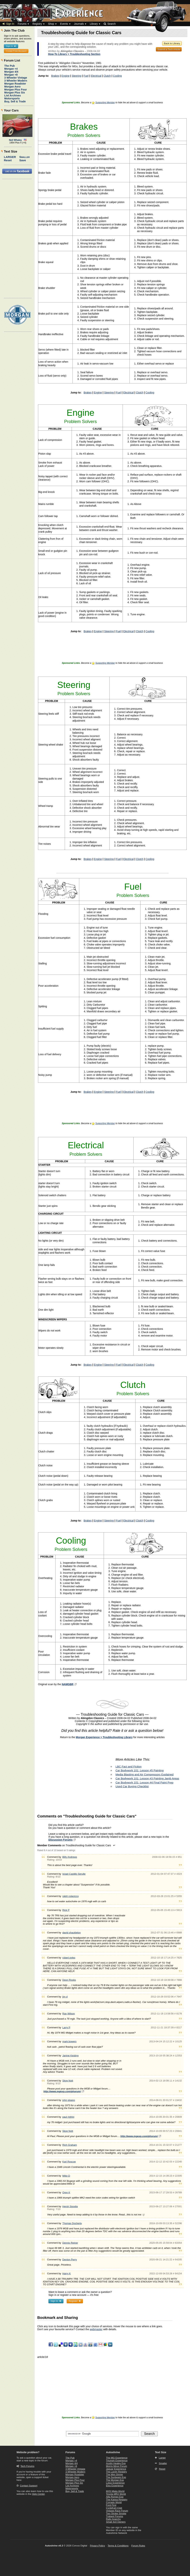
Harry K (66, 2273)
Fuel (86, 75)
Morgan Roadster (15, 83)
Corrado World (114, 2502)
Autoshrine (113, 2452)
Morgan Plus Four (15, 89)
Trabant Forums (114, 2516)
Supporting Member (105, 102)
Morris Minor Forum (116, 2466)
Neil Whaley (15, 140)
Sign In (8, 23)
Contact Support (28, 2485)
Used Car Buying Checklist (132, 1786)
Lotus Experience (115, 2482)
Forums (22, 23)
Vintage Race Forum (117, 2510)
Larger (10, 156)
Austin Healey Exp (116, 2463)
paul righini (68, 2116)
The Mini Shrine (114, 2474)
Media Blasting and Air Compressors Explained (145, 1774)
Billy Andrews (69, 1857)
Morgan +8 (11, 74)
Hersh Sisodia (70, 2206)
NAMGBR (67, 1684)
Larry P (66, 2027)
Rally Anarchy (113, 2519)
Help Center (38, 2494)
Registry (37, 23)
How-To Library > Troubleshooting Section (74, 54)
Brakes (55, 75)
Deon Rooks (69, 1980)
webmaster (96, 2329)
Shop (51, 23)
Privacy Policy (97, 2545)
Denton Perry (69, 2259)
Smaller (24, 156)
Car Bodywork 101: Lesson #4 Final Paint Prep (144, 1782)
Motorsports (12, 98)
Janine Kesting (70, 2055)
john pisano (68, 2100)
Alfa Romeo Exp (114, 2496)
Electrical (96, 75)
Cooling (117, 75)
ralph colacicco (70, 1896)
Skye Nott (67, 2080)
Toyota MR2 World (116, 2494)
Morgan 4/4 (11, 71)
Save (22, 160)
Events (64, 23)
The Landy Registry (116, 2471)
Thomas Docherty (72, 2223)
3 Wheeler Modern (15, 80)
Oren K (66, 2192)
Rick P (65, 1910)
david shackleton (71, 1932)
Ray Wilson (68, 2013)
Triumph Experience (116, 2460)
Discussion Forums (60, 1839)
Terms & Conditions (118, 2545)
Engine (65, 75)
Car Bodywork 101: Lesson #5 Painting (140, 1770)
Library (94, 23)
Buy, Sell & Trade (15, 101)
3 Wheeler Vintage (15, 77)
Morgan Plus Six (14, 92)
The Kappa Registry (116, 2499)
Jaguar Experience (116, 2469)
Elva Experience (114, 2485)
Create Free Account (16, 51)
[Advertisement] (112, 91)
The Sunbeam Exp (116, 2477)
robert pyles (68, 1957)
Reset (8, 160)
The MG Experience (116, 2457)
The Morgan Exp (115, 2480)
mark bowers (69, 2041)
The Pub (9, 65)
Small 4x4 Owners (115, 2521)
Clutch (107, 75)
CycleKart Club (114, 2508)
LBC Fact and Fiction (129, 1766)
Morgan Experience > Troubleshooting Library (104, 1737)
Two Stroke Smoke (116, 2513)
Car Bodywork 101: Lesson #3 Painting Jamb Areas (147, 1778)
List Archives (12, 95)
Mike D (66, 2175)
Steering (76, 75)
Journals (79, 23)
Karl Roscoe (69, 2161)
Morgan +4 (11, 68)
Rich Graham (69, 2145)
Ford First (111, 2505)
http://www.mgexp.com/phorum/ (62, 2091)
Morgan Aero (12, 86)
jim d (65, 1996)
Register (75, 2301)
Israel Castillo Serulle (74, 1873)
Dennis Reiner (70, 2242)
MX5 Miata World (115, 2491)
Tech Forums (27, 2466)
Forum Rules (138, 2545)
